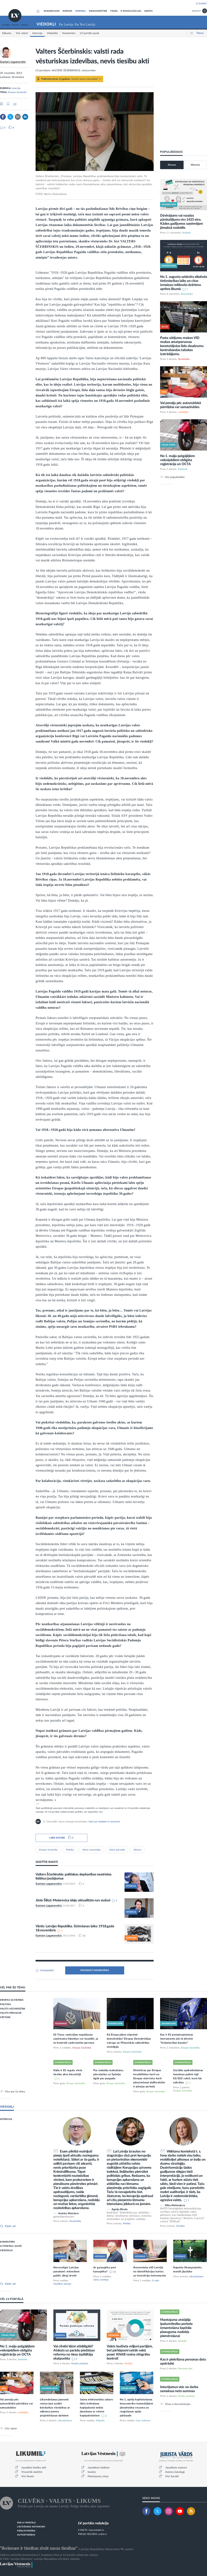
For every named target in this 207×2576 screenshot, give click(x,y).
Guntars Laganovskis (13, 62)
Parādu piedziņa (79, 2363)
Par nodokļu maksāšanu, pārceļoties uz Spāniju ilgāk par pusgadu (108, 2074)
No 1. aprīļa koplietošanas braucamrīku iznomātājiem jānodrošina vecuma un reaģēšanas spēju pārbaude (136, 2407)
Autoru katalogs (175, 2472)
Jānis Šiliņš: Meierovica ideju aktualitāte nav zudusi (73, 1900)
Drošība (180, 2226)
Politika (70, 1850)
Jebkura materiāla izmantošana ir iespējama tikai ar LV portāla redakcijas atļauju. (49, 2555)
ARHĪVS (148, 11)
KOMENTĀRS (7, 2242)
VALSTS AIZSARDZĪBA (12, 2009)
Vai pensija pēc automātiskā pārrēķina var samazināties (16, 2403)
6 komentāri (47, 1970)
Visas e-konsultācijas (178, 2404)
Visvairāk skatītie (31, 2472)
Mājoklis (100, 2420)
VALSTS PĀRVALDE (11, 2013)
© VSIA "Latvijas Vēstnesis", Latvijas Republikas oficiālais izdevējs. (40, 2559)
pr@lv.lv (102, 2534)
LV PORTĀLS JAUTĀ (11, 2246)
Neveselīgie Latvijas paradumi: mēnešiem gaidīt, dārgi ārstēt (66, 2271)
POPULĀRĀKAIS (171, 152)
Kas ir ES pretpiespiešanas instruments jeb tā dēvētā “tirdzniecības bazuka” (176, 2038)
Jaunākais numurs (176, 2467)
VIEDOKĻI (80, 11)
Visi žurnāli (172, 2476)
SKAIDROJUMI (52, 11)
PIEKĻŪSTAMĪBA (26, 2531)
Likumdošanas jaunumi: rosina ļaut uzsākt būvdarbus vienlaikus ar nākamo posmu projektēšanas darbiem (55, 2407)
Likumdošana (196, 2276)
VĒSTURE (5, 2017)
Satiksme (183, 469)
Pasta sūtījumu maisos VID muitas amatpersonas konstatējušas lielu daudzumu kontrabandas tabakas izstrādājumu (181, 346)
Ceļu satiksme (143, 2420)
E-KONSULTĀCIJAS (131, 11)
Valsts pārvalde (117, 1850)
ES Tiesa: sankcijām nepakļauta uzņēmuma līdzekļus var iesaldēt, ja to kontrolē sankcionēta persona (75, 2038)
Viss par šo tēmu (15, 2091)
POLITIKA (5, 2004)
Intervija (16, 88)
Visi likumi (27, 2476)
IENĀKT (202, 4)
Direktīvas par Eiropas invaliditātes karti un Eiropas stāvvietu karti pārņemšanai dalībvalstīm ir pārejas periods (149, 2078)
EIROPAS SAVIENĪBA (11, 2000)
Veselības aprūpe (62, 2284)
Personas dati (185, 2368)
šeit (101, 1812)
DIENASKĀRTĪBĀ (98, 11)
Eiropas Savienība (17, 92)
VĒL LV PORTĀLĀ (11, 2299)
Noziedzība (184, 359)
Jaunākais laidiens (99, 2467)
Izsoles (92, 2472)
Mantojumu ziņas (98, 2476)
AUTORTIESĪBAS (26, 2535)
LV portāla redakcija (93, 2523)
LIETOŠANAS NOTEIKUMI (31, 2527)
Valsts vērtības (101, 2280)
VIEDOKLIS (6, 2250)
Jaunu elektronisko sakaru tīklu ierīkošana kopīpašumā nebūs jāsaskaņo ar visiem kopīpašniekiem (96, 2407)
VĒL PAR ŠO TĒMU (12, 1987)
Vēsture (137, 1850)
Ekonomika (187, 294)
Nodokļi (186, 233)
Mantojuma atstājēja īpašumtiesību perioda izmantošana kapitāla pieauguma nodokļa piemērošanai (176, 2328)
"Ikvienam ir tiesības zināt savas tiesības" (38, 2548)
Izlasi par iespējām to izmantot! (104, 1822)
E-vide (155, 2281)
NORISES (67, 11)
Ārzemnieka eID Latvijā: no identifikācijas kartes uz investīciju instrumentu (149, 2271)
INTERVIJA (6, 2119)
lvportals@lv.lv (96, 2530)
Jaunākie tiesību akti (33, 2467)
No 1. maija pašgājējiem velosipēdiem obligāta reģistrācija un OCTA (177, 460)
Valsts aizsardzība (91, 1850)
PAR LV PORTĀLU (26, 2523)
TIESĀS (114, 11)
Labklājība (183, 412)
